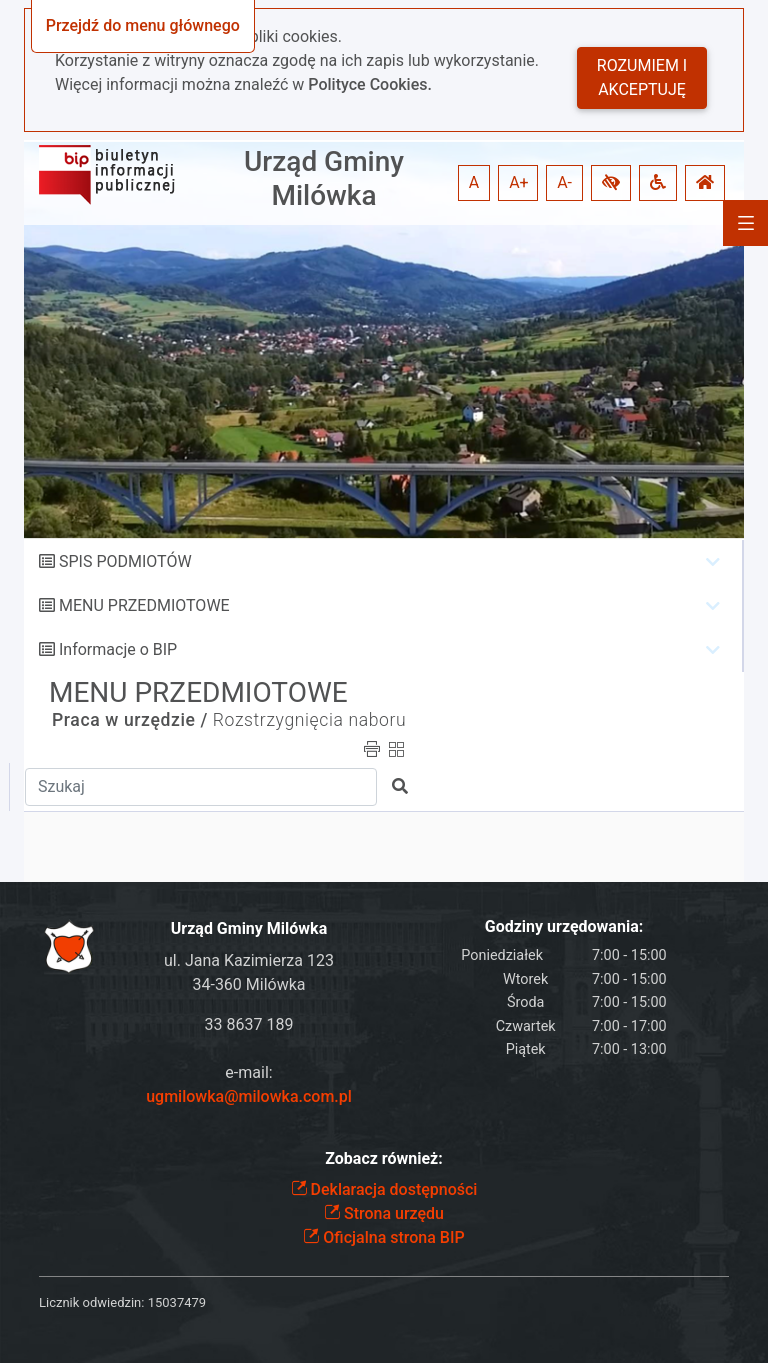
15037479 (177, 1302)
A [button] (474, 182)
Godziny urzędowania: (564, 926)
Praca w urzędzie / (130, 720)
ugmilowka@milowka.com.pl (249, 1096)
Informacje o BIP (118, 649)
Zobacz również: (384, 1158)
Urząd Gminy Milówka (324, 178)
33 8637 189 (249, 1024)
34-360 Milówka (248, 984)
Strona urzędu (384, 1213)
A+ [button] (519, 182)
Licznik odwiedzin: (91, 1302)
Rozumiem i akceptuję (642, 77)
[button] (611, 183)
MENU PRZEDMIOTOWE (144, 605)
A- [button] (564, 182)
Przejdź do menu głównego (143, 25)
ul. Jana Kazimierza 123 (249, 960)
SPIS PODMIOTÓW (125, 561)
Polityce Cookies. (370, 84)
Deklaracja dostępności (384, 1189)
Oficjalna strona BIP (383, 1237)
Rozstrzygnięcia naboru (309, 720)
